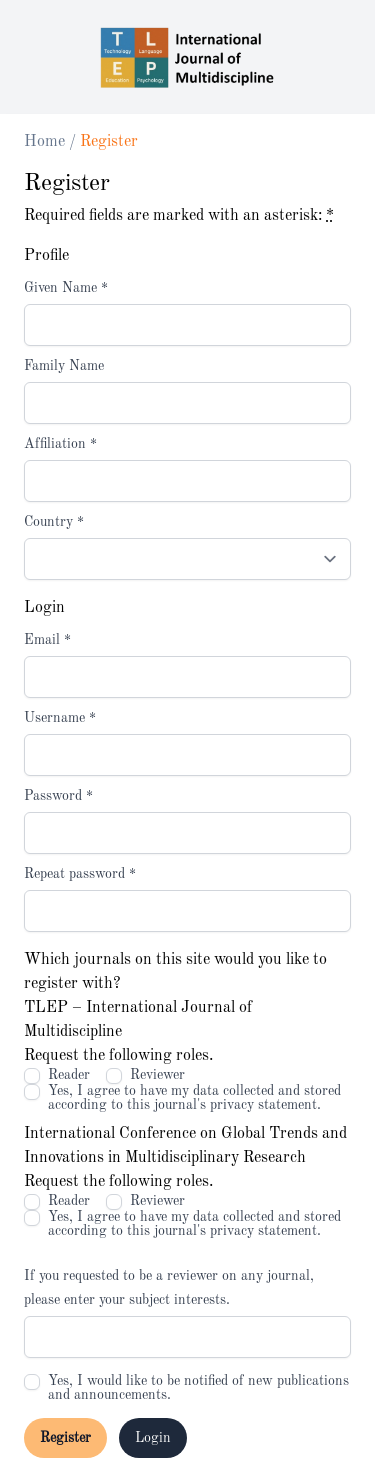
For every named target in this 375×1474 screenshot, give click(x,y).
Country (54, 522)
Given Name (66, 288)
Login (153, 1438)
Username (60, 718)
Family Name (64, 366)
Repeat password (80, 874)
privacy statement (263, 1105)
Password (58, 796)
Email (47, 640)
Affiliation (60, 444)
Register (65, 1438)
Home (46, 142)
